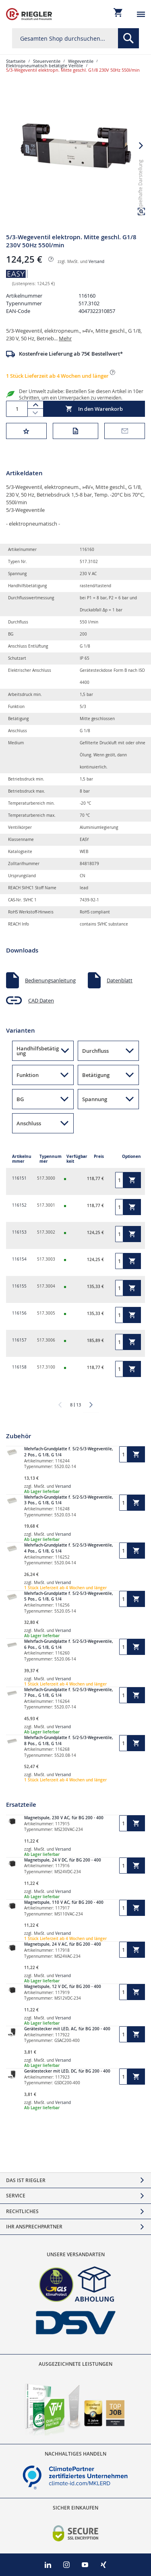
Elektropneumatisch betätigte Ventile (44, 65)
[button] (141, 145)
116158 (19, 1367)
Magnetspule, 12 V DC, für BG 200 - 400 (62, 1986)
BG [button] (20, 1099)
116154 (19, 1259)
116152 (19, 1205)
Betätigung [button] (96, 1075)
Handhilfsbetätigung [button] (38, 1051)
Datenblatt (119, 980)
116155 (19, 1286)
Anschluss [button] (29, 1123)
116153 (19, 1232)
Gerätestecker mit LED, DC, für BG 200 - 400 (67, 2071)
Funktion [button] (28, 1075)
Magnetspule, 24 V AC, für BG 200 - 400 (62, 1944)
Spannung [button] (94, 1099)
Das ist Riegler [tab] (26, 2180)
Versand (96, 261)
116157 (19, 1340)
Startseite (15, 61)
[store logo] (29, 14)
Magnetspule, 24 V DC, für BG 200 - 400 (62, 1860)
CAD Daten (41, 1000)
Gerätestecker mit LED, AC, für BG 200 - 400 (67, 2028)
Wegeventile (80, 61)
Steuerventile (46, 61)
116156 (19, 1313)
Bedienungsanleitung (50, 980)
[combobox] (75, 38)
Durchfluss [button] (95, 1050)
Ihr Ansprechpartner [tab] (34, 2226)
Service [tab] (15, 2195)
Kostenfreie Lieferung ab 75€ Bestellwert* (71, 353)
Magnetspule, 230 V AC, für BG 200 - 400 (63, 1817)
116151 (19, 1178)
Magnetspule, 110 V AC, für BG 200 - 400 (63, 1902)
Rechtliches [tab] (22, 2211)
